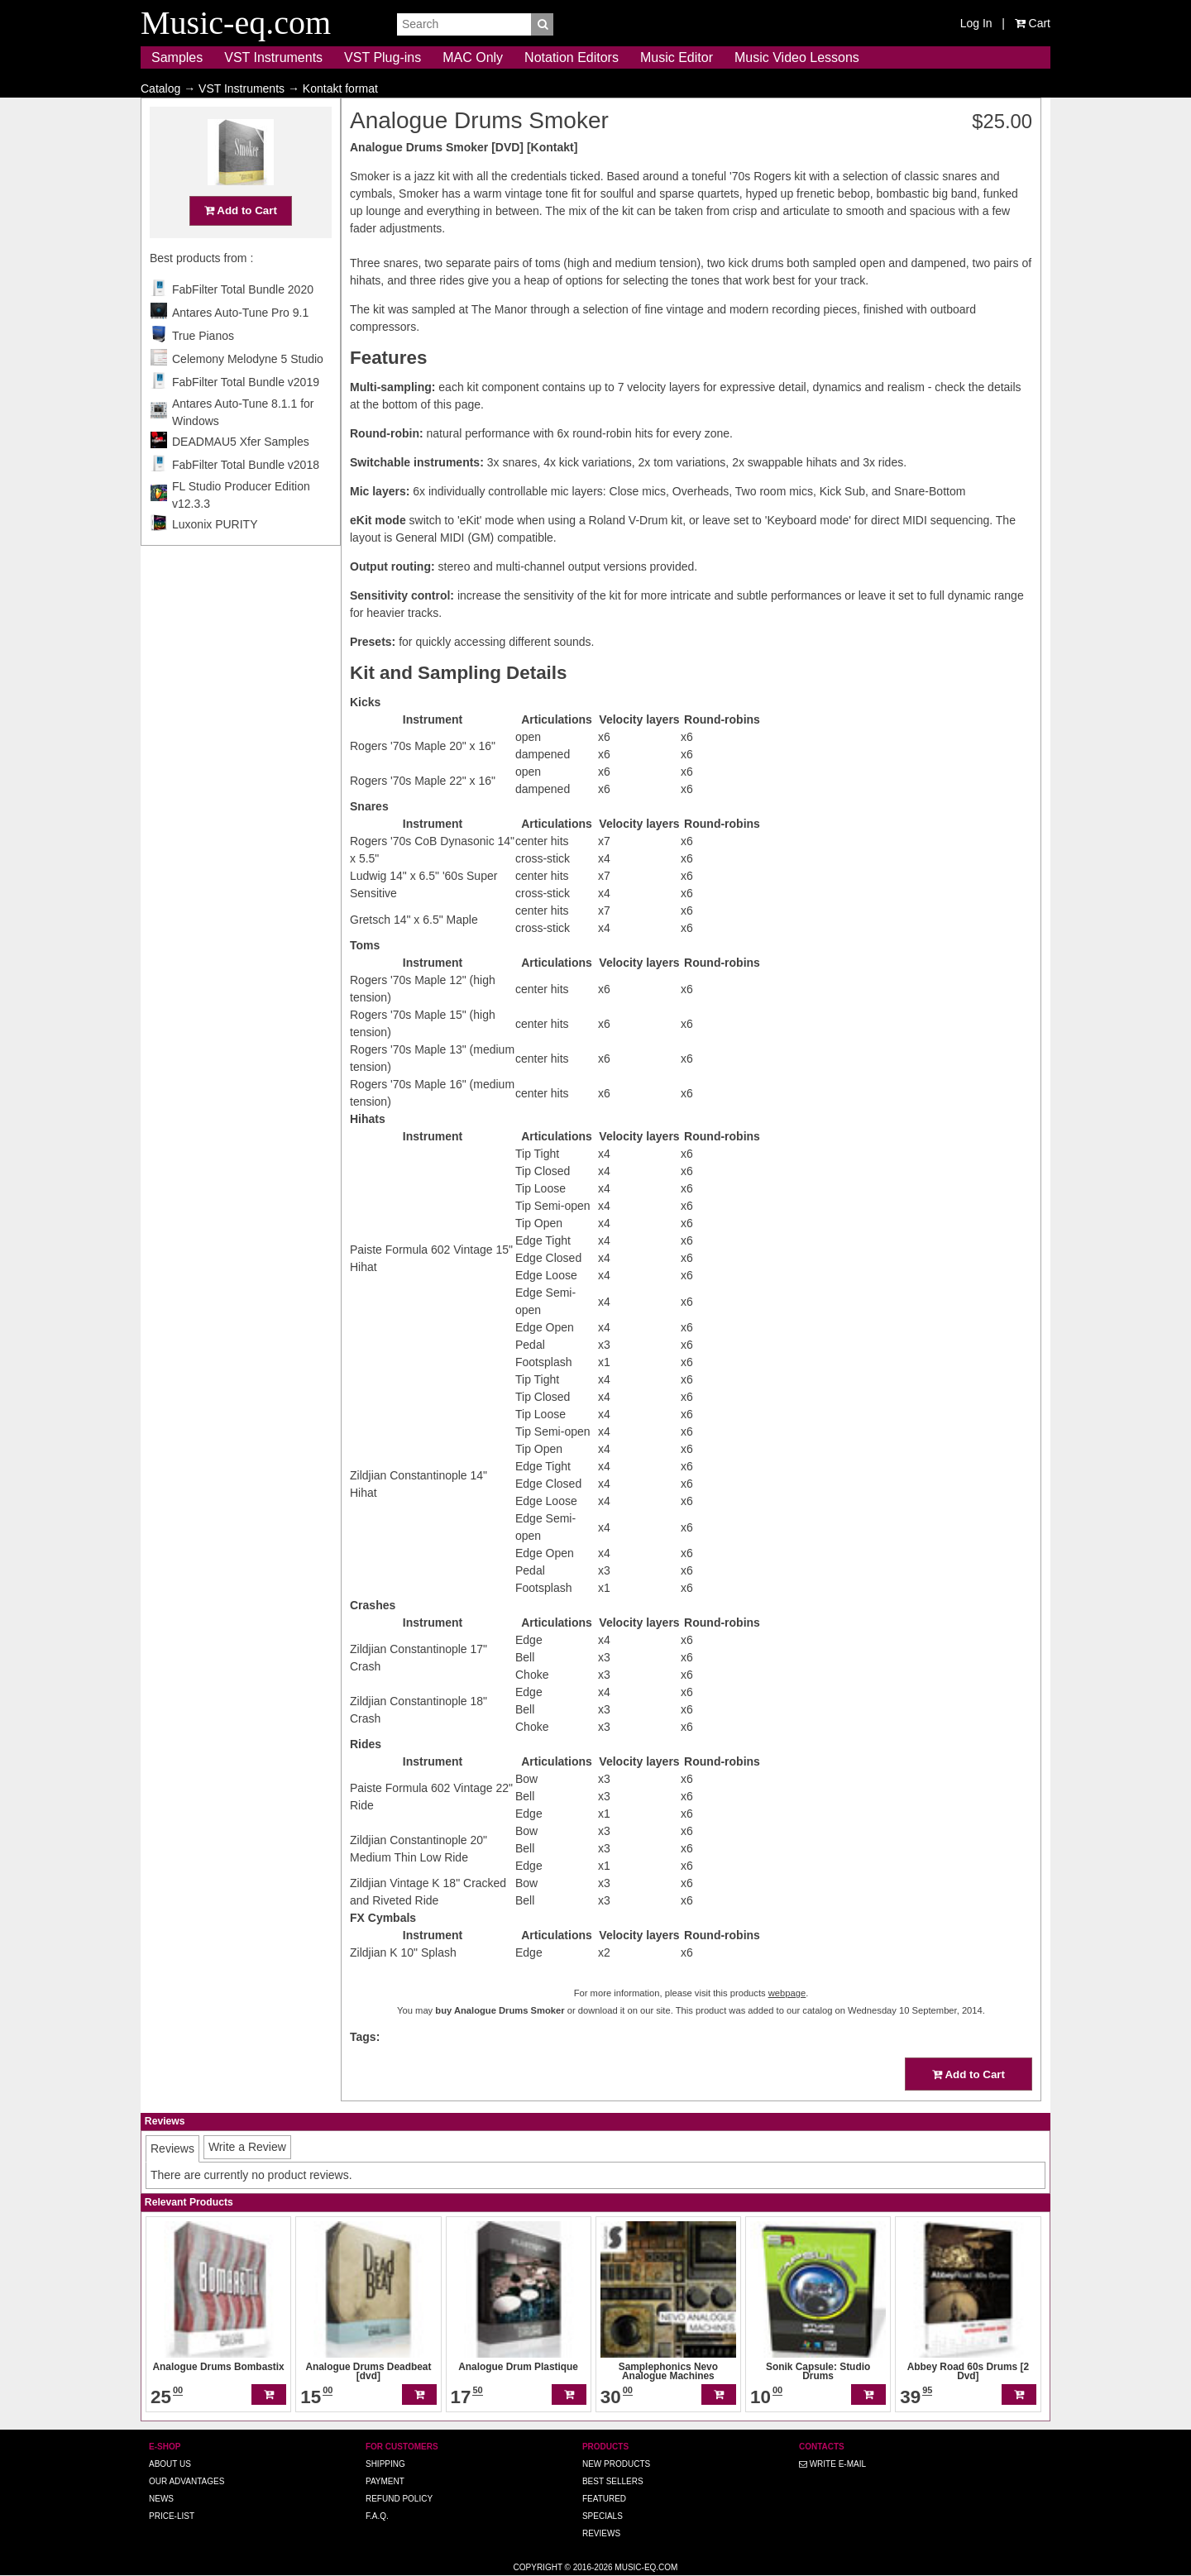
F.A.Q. (377, 2516)
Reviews (601, 2533)
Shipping (385, 2463)
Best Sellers (612, 2481)
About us (170, 2463)
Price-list (171, 2516)
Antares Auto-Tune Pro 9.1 (240, 344)
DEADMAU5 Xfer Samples (240, 473)
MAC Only (472, 57)
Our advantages (186, 2481)
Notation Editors (571, 57)
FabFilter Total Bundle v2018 (245, 497)
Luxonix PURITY (214, 556)
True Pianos (203, 368)
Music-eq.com (646, 2567)
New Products (616, 2463)
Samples (177, 57)
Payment (385, 2481)
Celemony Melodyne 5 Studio (247, 391)
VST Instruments (273, 57)
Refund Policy (399, 2498)
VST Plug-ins (382, 57)
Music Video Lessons (796, 57)
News (161, 2498)
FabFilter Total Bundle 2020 (242, 321)
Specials (602, 2516)
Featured (604, 2498)
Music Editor (676, 57)
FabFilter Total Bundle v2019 (245, 414)
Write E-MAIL (832, 2463)
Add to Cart (240, 243)
